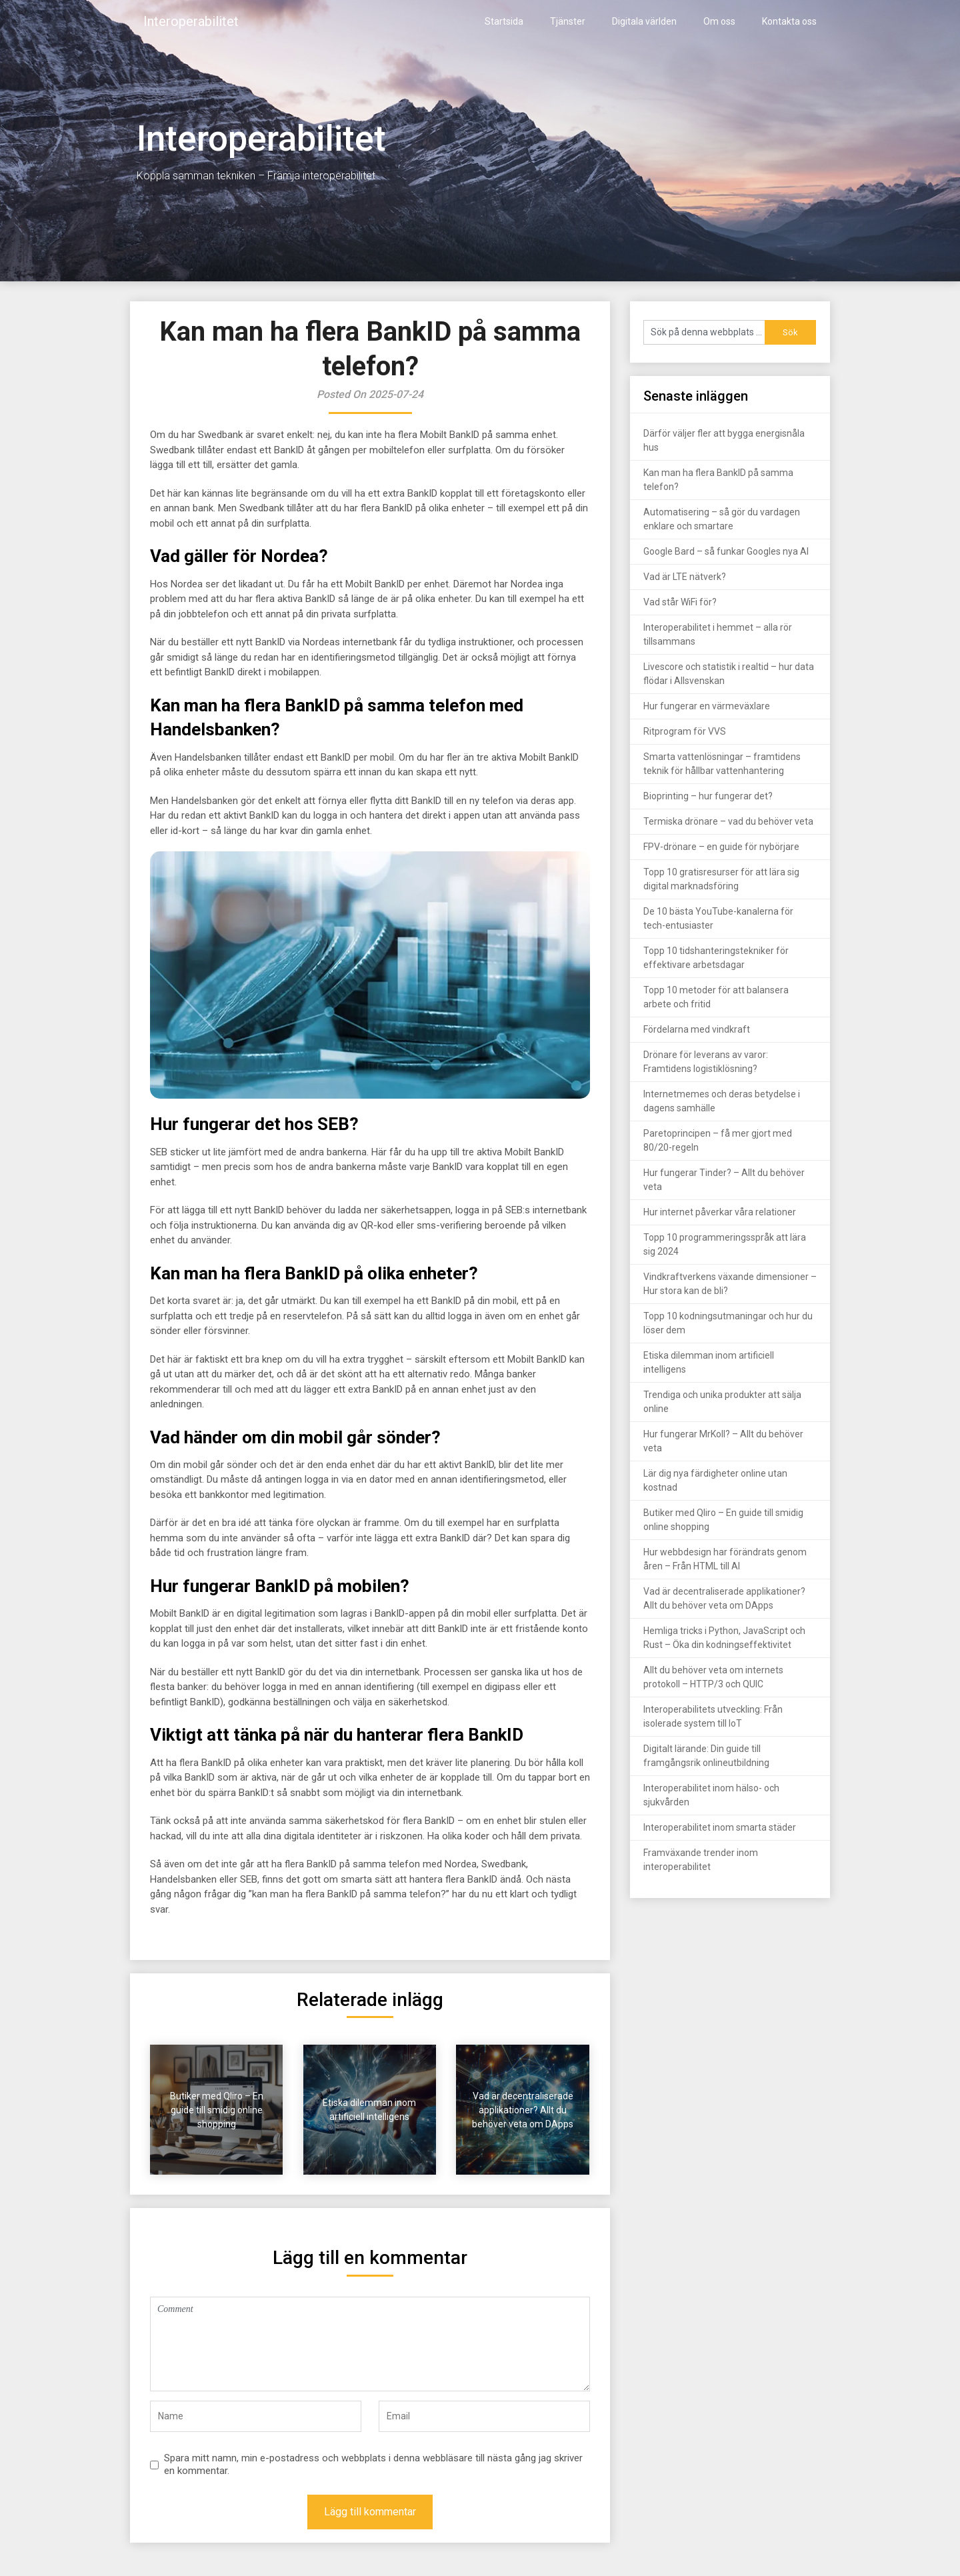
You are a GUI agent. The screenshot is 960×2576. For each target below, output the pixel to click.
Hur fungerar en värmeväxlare (706, 706)
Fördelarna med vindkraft (696, 1029)
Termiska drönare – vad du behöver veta (728, 821)
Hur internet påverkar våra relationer (719, 1212)
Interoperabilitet (191, 21)
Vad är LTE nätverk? (684, 576)
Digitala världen (644, 21)
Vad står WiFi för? (680, 602)
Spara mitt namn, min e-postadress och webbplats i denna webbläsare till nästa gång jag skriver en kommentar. (373, 2464)
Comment (370, 2344)
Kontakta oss (789, 21)
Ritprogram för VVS (684, 731)
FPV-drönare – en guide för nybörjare (721, 846)
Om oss (719, 21)
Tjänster (567, 21)
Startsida (504, 21)
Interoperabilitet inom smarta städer (719, 1827)
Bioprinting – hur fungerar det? (708, 796)
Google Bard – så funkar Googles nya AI (726, 551)
